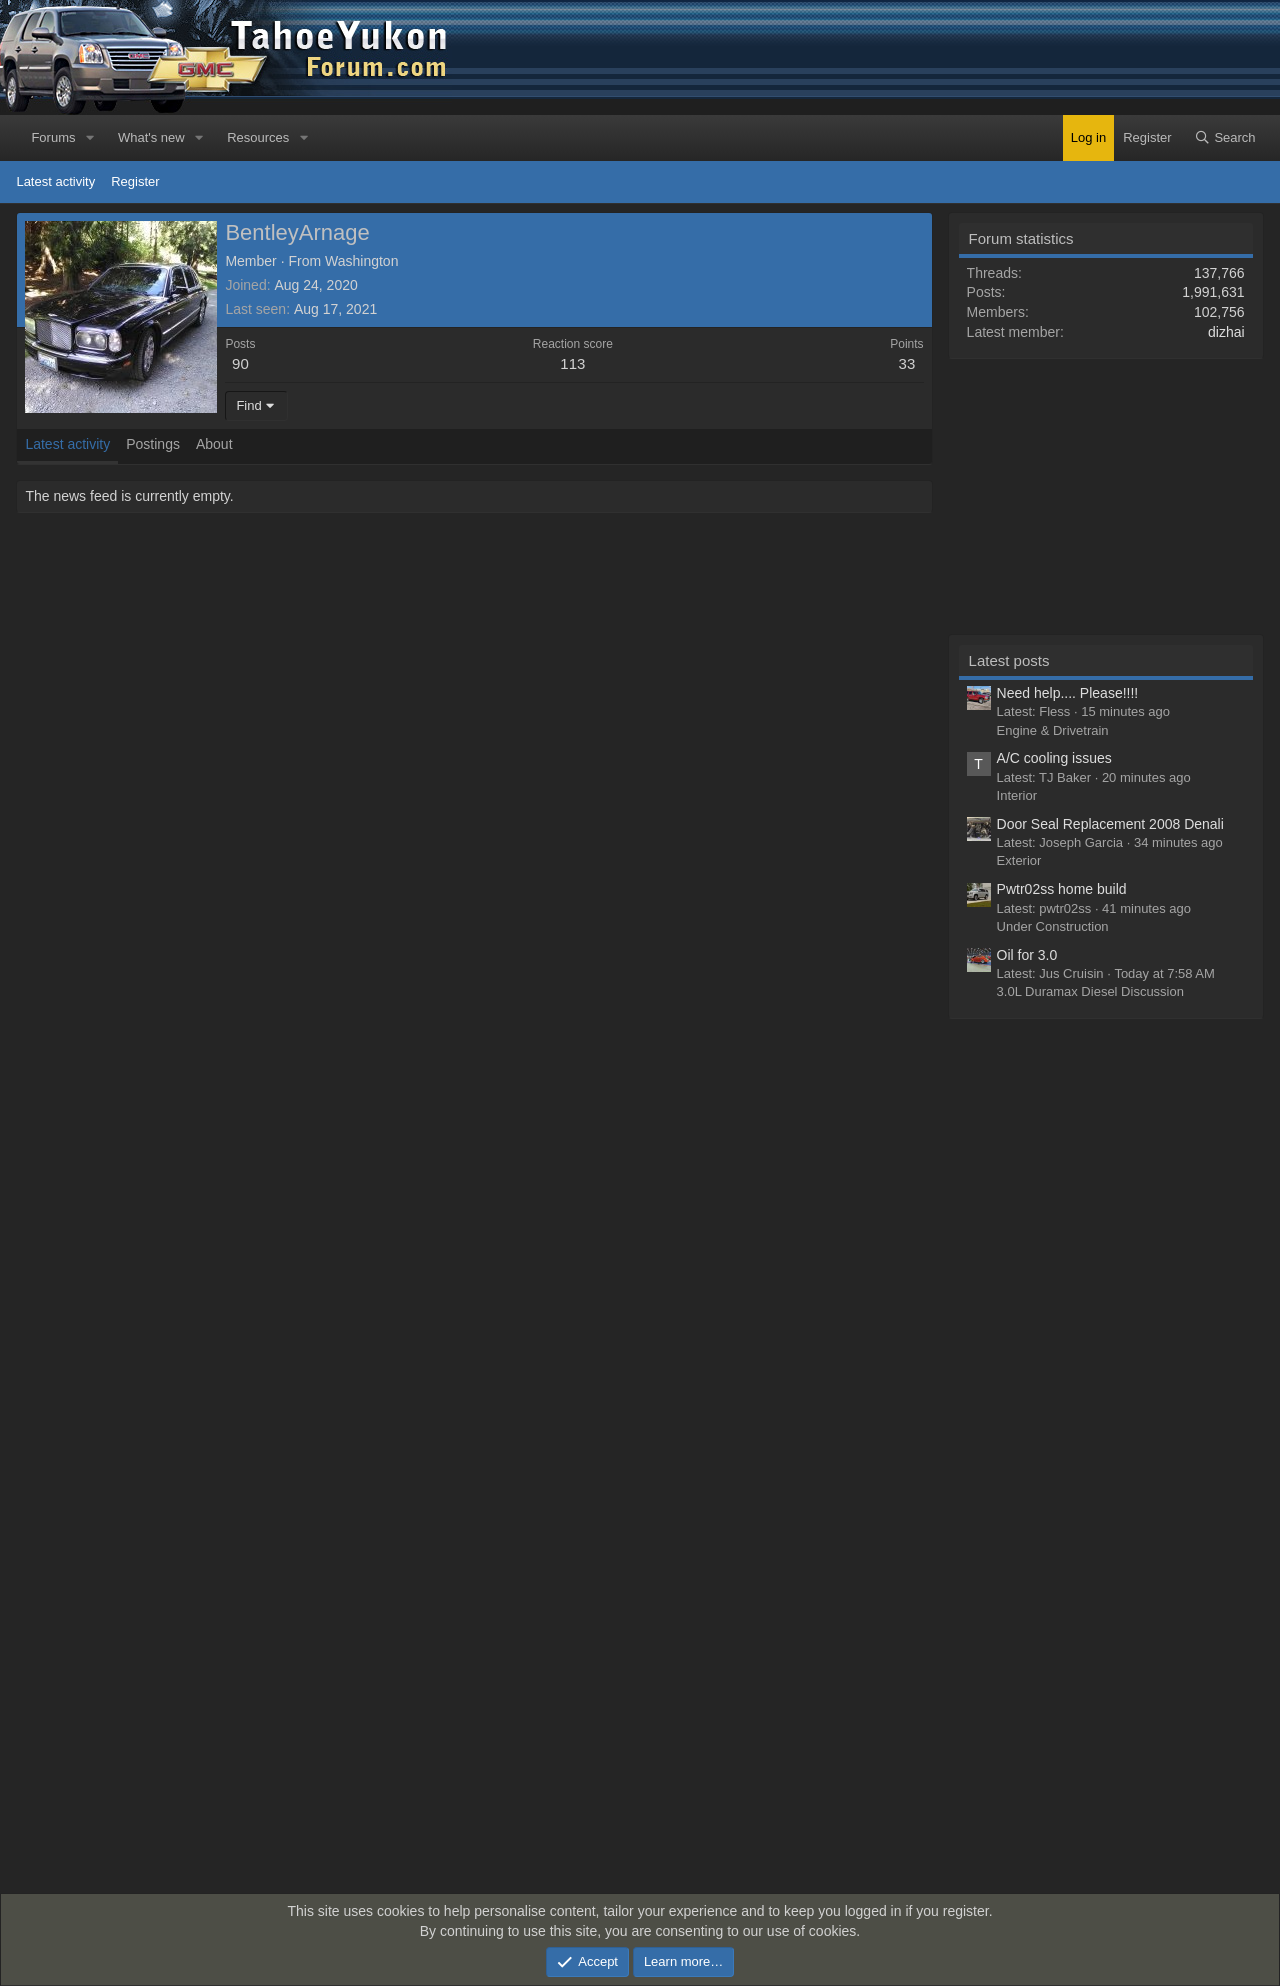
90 (240, 363)
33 (907, 363)
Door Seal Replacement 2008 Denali (1110, 824)
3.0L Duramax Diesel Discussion (1090, 991)
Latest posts (1009, 660)
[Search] (1225, 138)
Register (135, 181)
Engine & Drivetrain (1053, 730)
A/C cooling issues (1054, 758)
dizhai (1226, 332)
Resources (258, 137)
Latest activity (55, 181)
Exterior (1019, 860)
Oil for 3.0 (1027, 955)
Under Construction (1053, 926)
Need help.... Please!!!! (1068, 693)
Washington (361, 261)
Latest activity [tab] (67, 444)
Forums (53, 137)
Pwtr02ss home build (1062, 889)
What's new (151, 137)
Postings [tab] (153, 444)
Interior (1017, 795)
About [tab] (214, 444)
